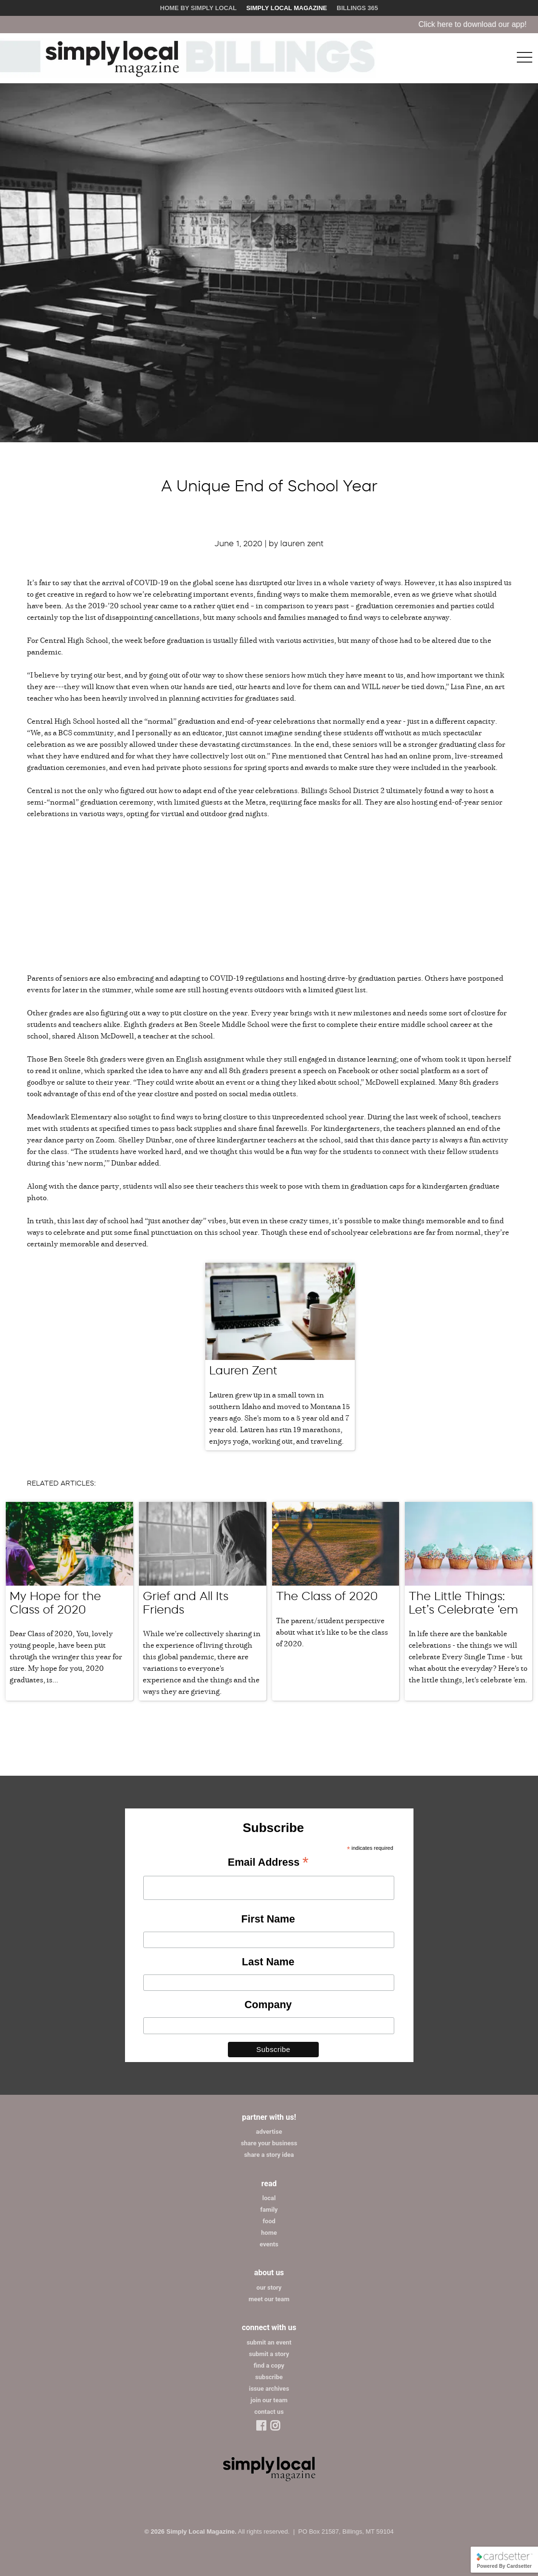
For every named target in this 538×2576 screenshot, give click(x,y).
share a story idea (269, 2154)
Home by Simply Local (198, 8)
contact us (269, 2411)
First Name (268, 1919)
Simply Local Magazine (286, 8)
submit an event (269, 2342)
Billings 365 (357, 8)
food (269, 2221)
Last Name (268, 1962)
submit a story (269, 2354)
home (269, 2232)
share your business (269, 2143)
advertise (269, 2131)
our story (268, 2287)
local (269, 2198)
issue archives (269, 2388)
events (269, 2244)
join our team (269, 2400)
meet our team (269, 2299)
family (268, 2209)
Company (267, 2005)
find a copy (269, 2365)
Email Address (268, 1862)
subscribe (269, 2377)
